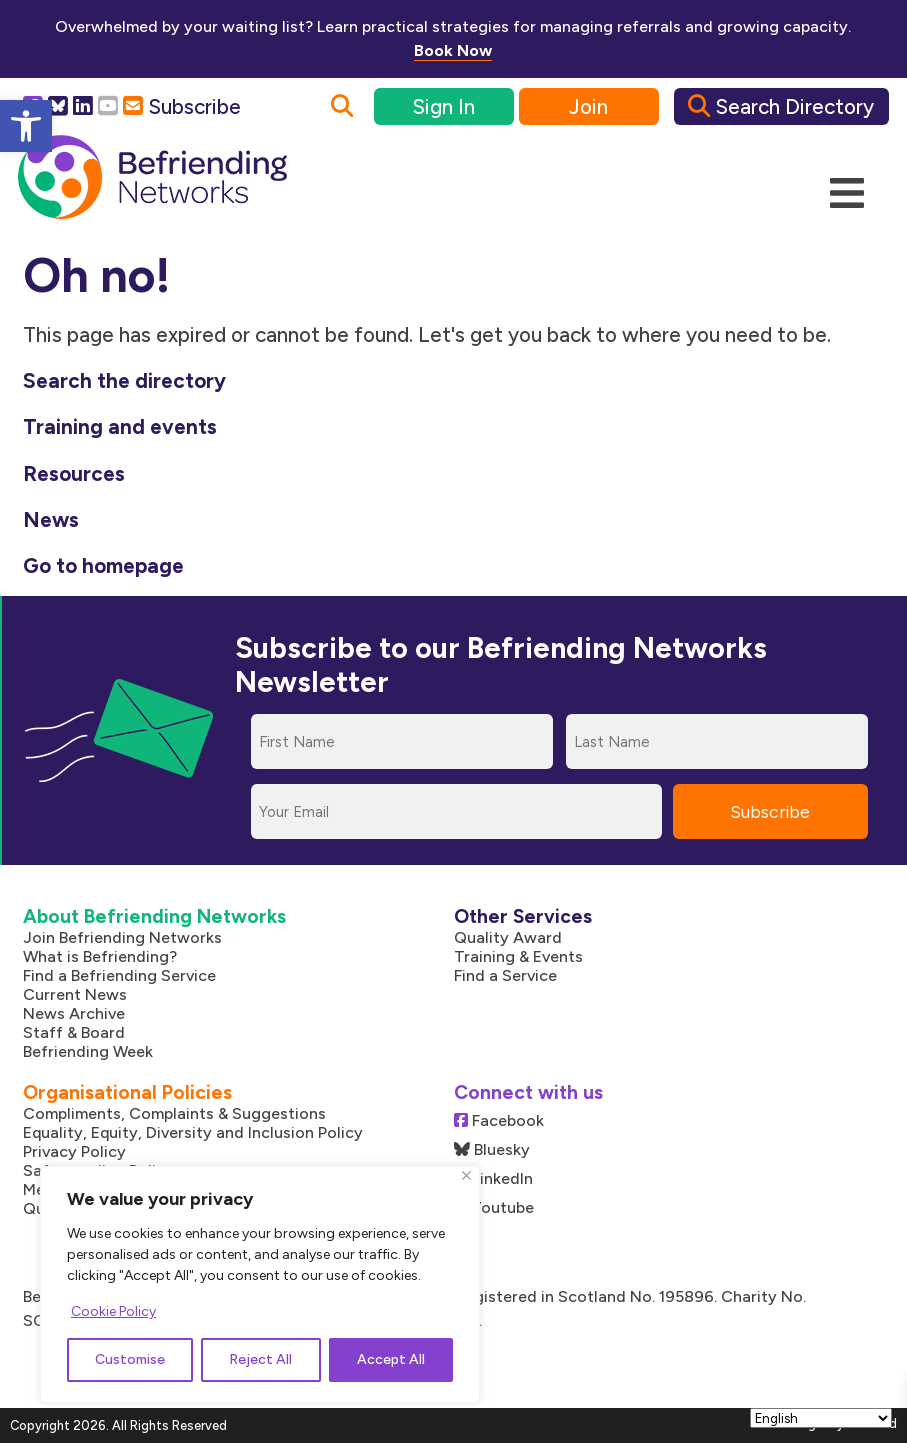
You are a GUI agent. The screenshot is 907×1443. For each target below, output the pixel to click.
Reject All (260, 1359)
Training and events (120, 426)
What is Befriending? (100, 956)
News (51, 519)
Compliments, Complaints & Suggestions (174, 1113)
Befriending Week (88, 1051)
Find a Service (505, 975)
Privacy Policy (74, 1151)
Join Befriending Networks (122, 937)
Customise (130, 1359)
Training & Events (518, 956)
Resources (74, 473)
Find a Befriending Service (119, 975)
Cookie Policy (113, 1311)
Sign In (443, 106)
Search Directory (781, 106)
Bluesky (492, 1149)
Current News (75, 994)
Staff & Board (74, 1032)
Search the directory (124, 380)
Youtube (494, 1207)
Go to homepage (103, 565)
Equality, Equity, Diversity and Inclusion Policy (193, 1132)
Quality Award (508, 937)
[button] (26, 126)
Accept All (391, 1359)
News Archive (74, 1013)
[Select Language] (821, 1418)
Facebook (499, 1120)
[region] (260, 1284)
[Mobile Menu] (847, 194)
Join (588, 106)
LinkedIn (493, 1178)
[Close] (466, 1175)
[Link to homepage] (152, 178)
